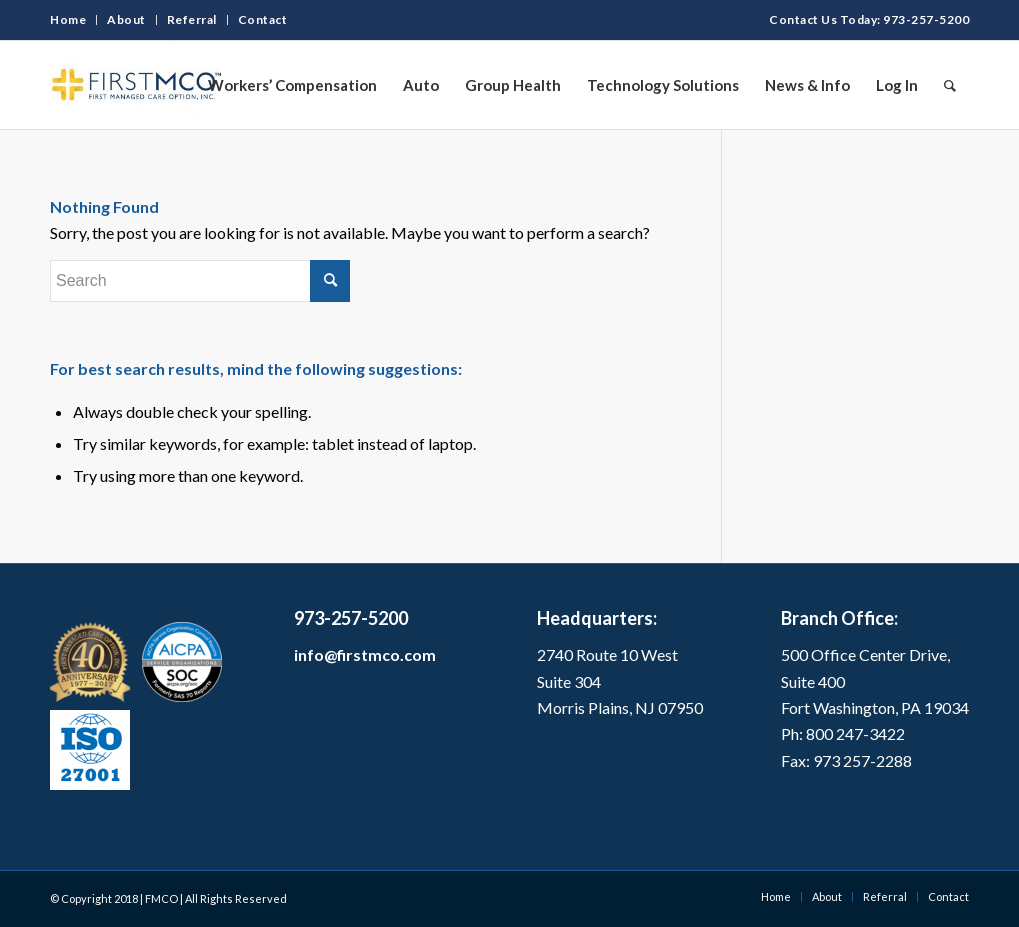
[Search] (950, 85)
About (126, 19)
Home (68, 19)
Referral (192, 19)
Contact (263, 19)
